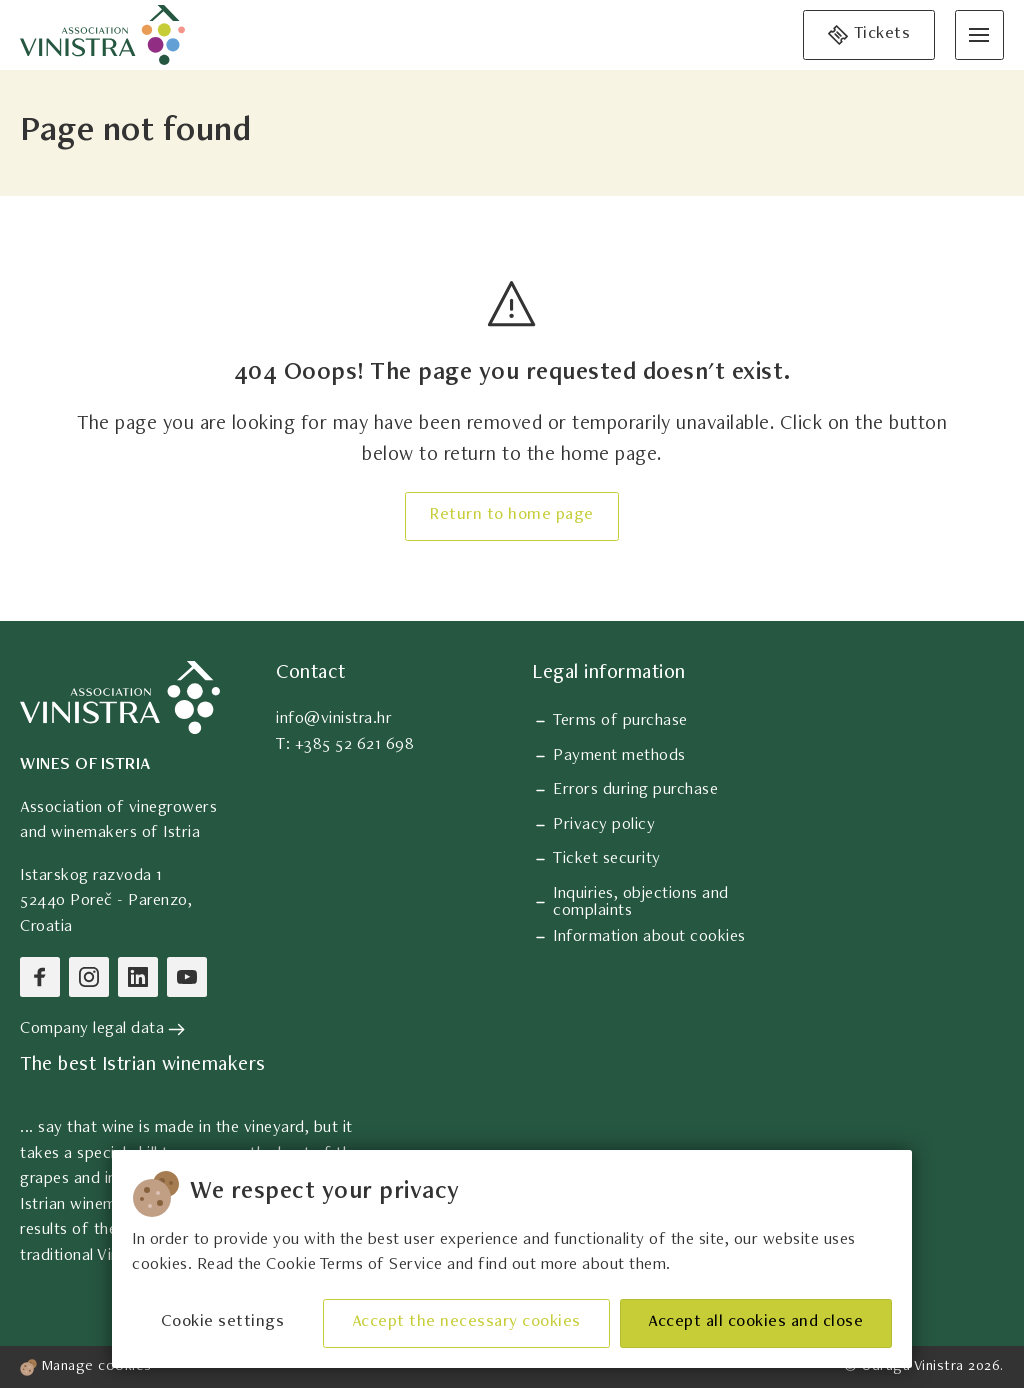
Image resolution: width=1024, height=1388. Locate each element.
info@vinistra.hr (334, 719)
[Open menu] (979, 34)
